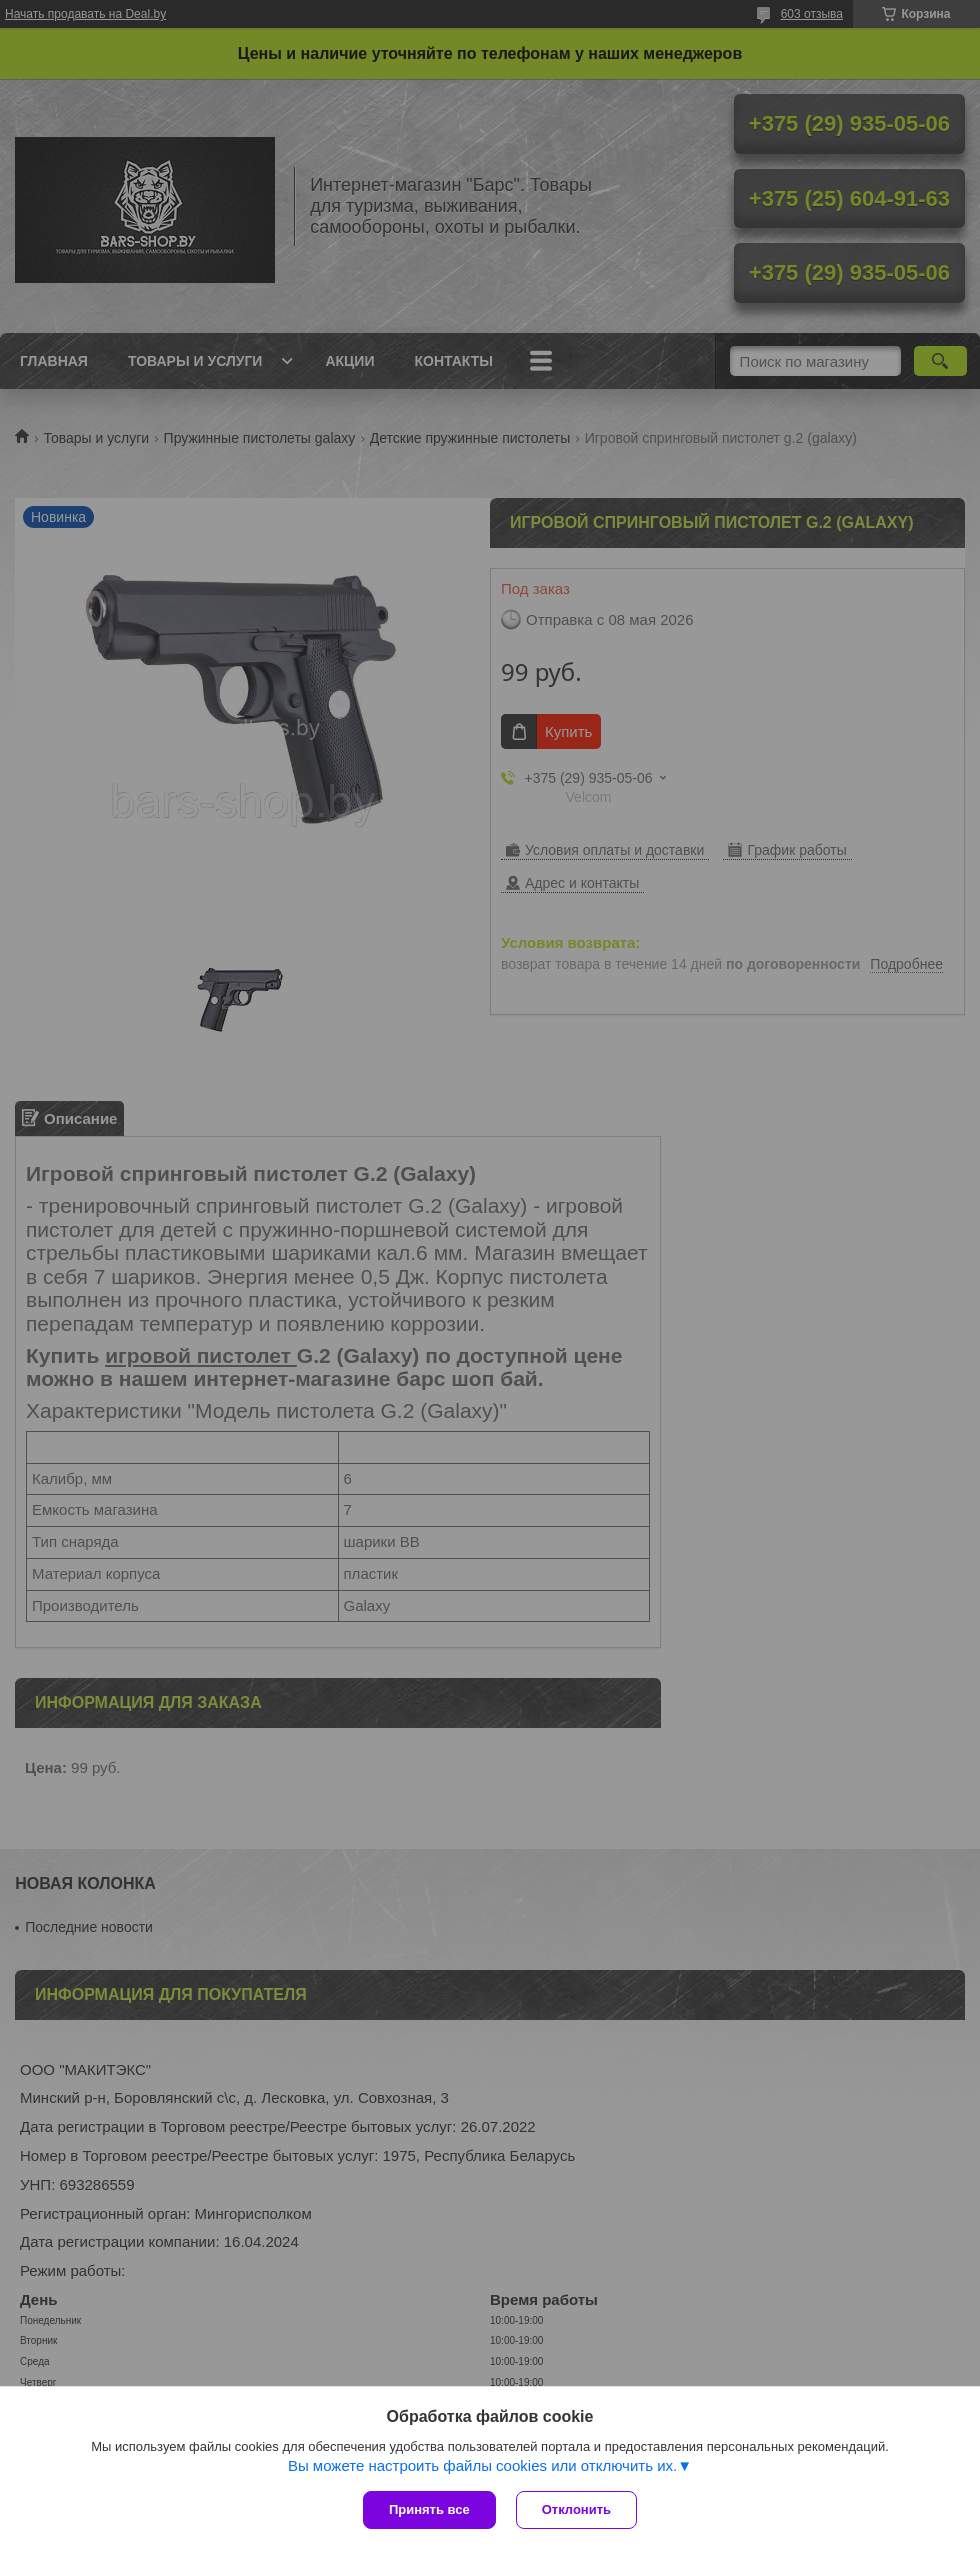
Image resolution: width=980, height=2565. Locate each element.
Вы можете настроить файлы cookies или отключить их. (482, 2465)
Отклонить (576, 2509)
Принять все (429, 2509)
